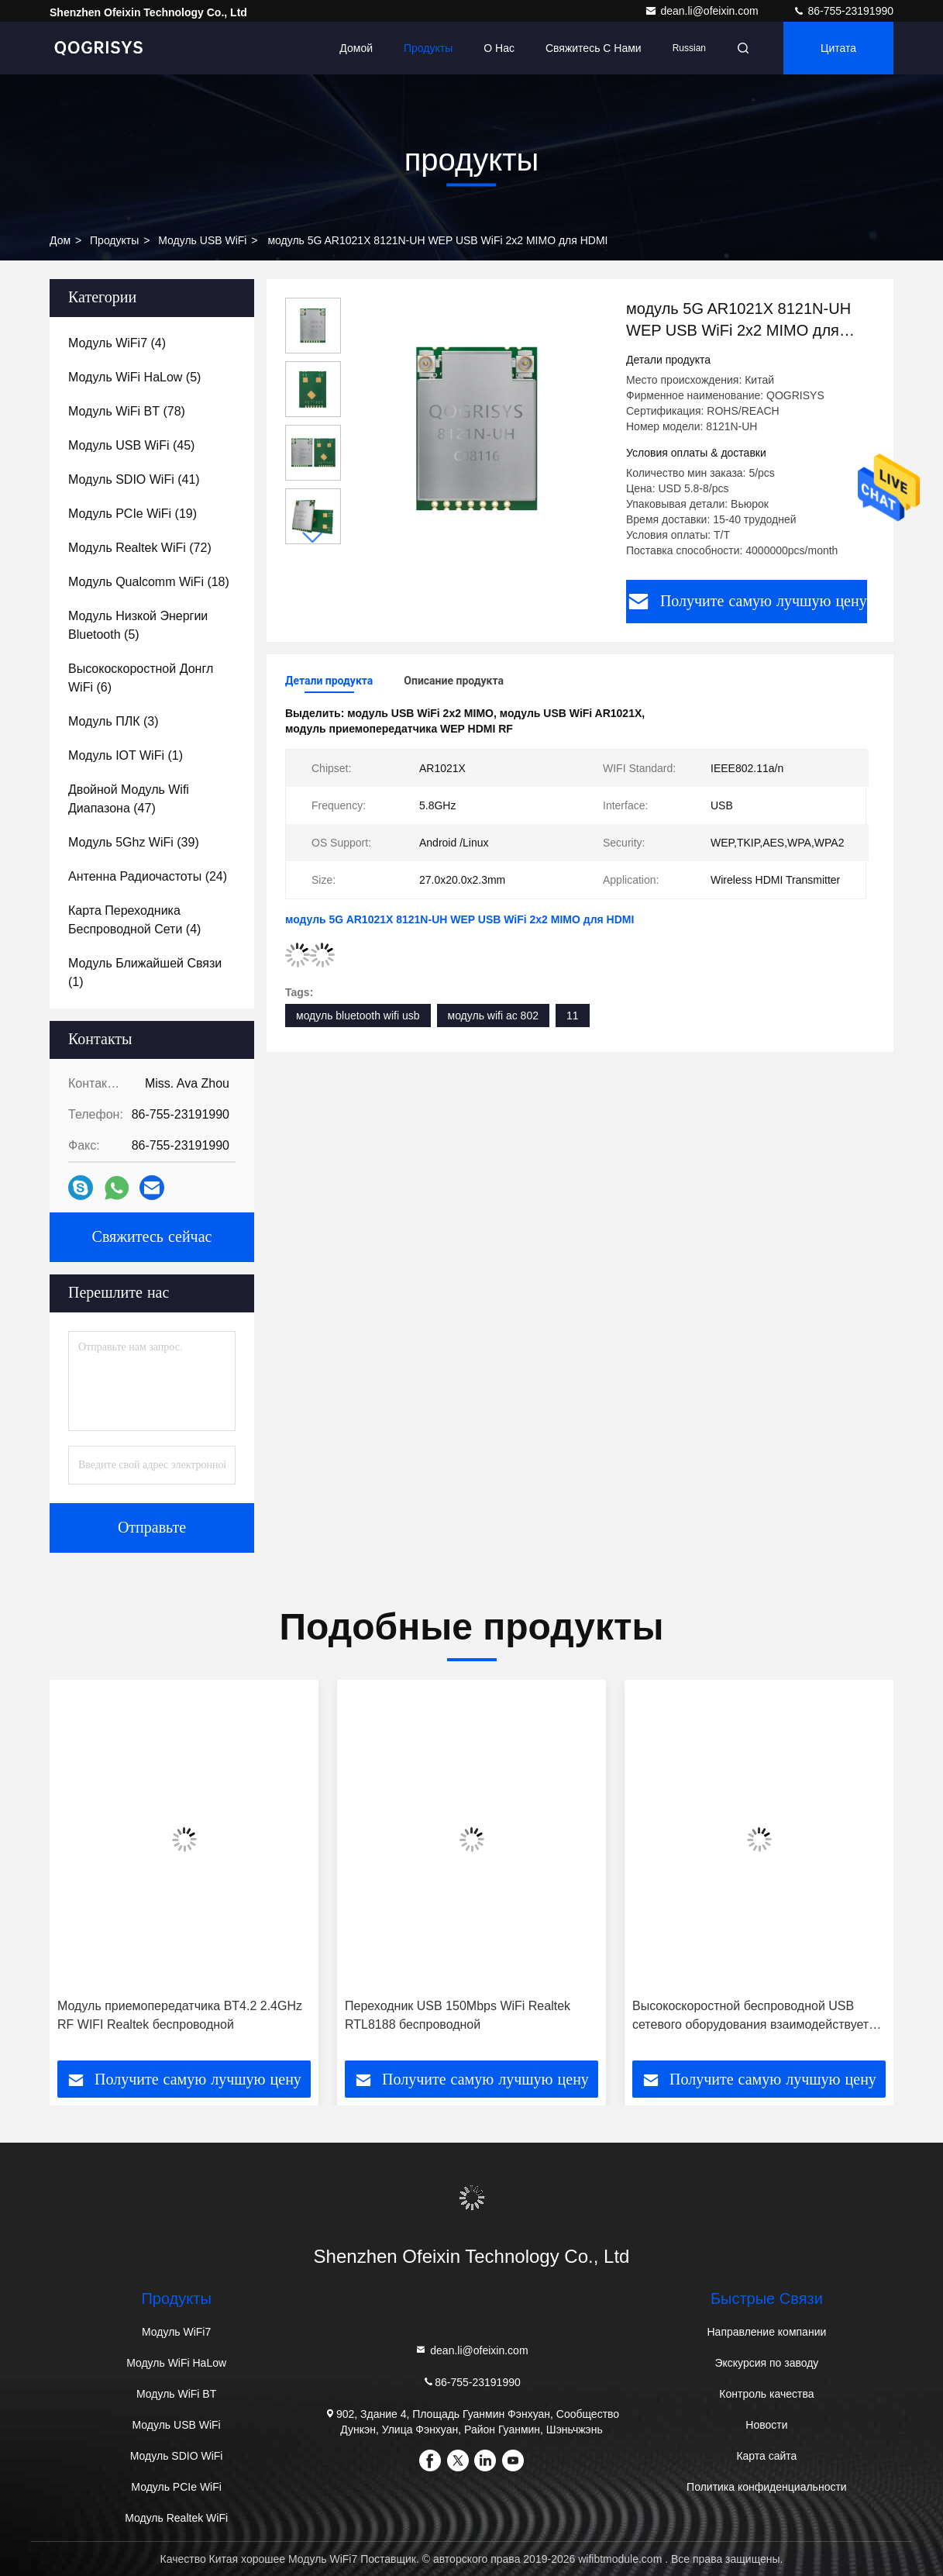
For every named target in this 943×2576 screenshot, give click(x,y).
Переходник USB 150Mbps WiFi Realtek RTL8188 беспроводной (457, 2015)
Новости (766, 2425)
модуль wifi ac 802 (493, 1015)
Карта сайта (766, 2456)
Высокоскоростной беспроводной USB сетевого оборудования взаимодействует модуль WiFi (750, 2016)
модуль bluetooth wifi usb (358, 1015)
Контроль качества (766, 2394)
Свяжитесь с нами (593, 48)
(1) (125, 755)
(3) (113, 721)
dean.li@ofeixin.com (703, 11)
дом (60, 240)
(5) (134, 377)
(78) (126, 411)
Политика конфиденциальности (767, 2487)
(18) (148, 581)
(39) (133, 842)
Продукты (428, 48)
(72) (140, 547)
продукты (114, 240)
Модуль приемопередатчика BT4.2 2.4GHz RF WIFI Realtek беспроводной (179, 2015)
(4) (117, 343)
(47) (128, 799)
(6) (140, 678)
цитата (838, 48)
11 (572, 1015)
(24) (147, 876)
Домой (356, 48)
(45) (131, 445)
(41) (134, 479)
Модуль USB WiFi (202, 240)
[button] (313, 537)
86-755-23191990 (843, 11)
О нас (499, 48)
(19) (132, 513)
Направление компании (766, 2332)
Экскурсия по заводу (766, 2363)
